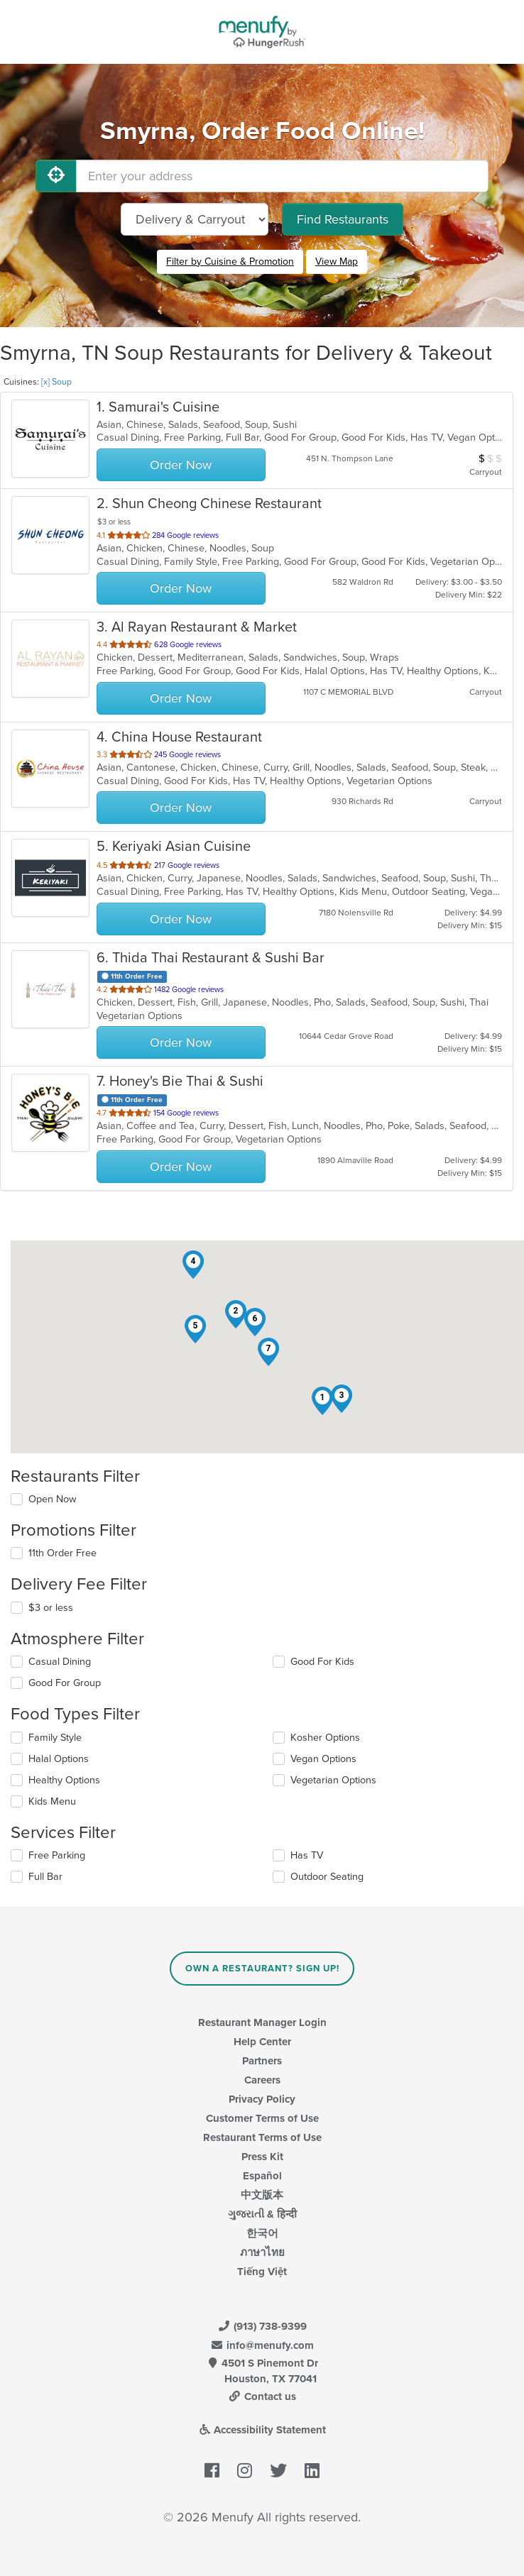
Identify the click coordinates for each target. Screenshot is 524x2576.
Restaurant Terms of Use (262, 2137)
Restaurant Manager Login (262, 2022)
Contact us (262, 2396)
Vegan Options (323, 1759)
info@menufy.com (262, 2345)
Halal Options (58, 1759)
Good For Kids (322, 1662)
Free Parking (56, 1855)
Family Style (55, 1738)
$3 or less (50, 1608)
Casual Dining (59, 1662)
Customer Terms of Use (262, 2118)
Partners (262, 2060)
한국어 (262, 2233)
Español (262, 2175)
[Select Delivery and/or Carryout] (194, 219)
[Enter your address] (282, 176)
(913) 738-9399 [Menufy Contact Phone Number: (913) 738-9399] (262, 2326)
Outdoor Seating (327, 1877)
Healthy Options (64, 1780)
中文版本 (262, 2195)
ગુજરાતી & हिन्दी (262, 2214)
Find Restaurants (342, 219)
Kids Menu (52, 1801)
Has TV (306, 1855)
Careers (262, 2080)
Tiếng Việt (262, 2271)
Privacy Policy (262, 2099)
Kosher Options (325, 1738)
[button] (322, 1401)
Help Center (262, 2041)
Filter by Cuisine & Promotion (230, 261)
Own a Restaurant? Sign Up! (262, 1968)
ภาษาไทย (262, 2252)
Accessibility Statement (262, 2429)
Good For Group (64, 1683)
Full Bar (45, 1877)
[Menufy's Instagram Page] (244, 2471)
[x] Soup (56, 382)
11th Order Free (62, 1553)
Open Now (52, 1499)
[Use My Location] (56, 176)
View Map (336, 261)
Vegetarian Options (333, 1780)
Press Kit (262, 2156)
